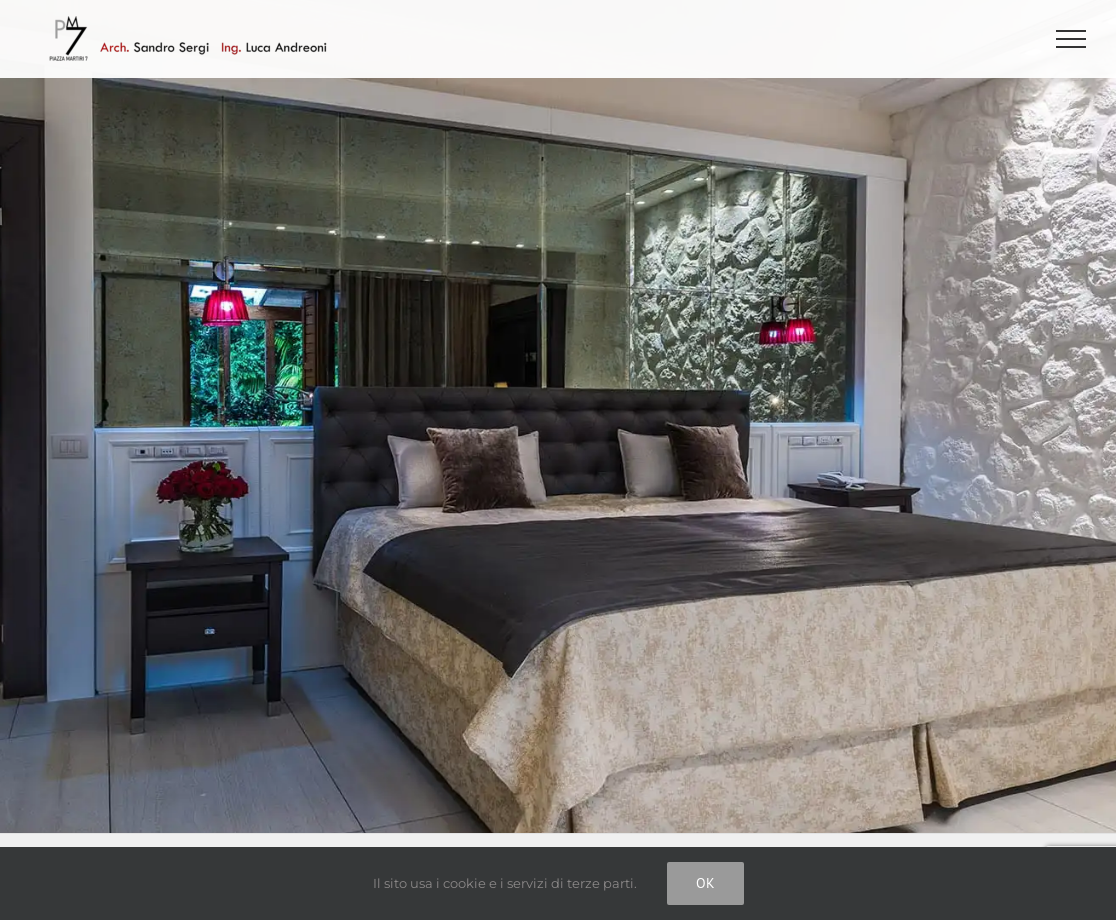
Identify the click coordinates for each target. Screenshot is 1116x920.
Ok (705, 883)
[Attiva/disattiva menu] (1071, 39)
